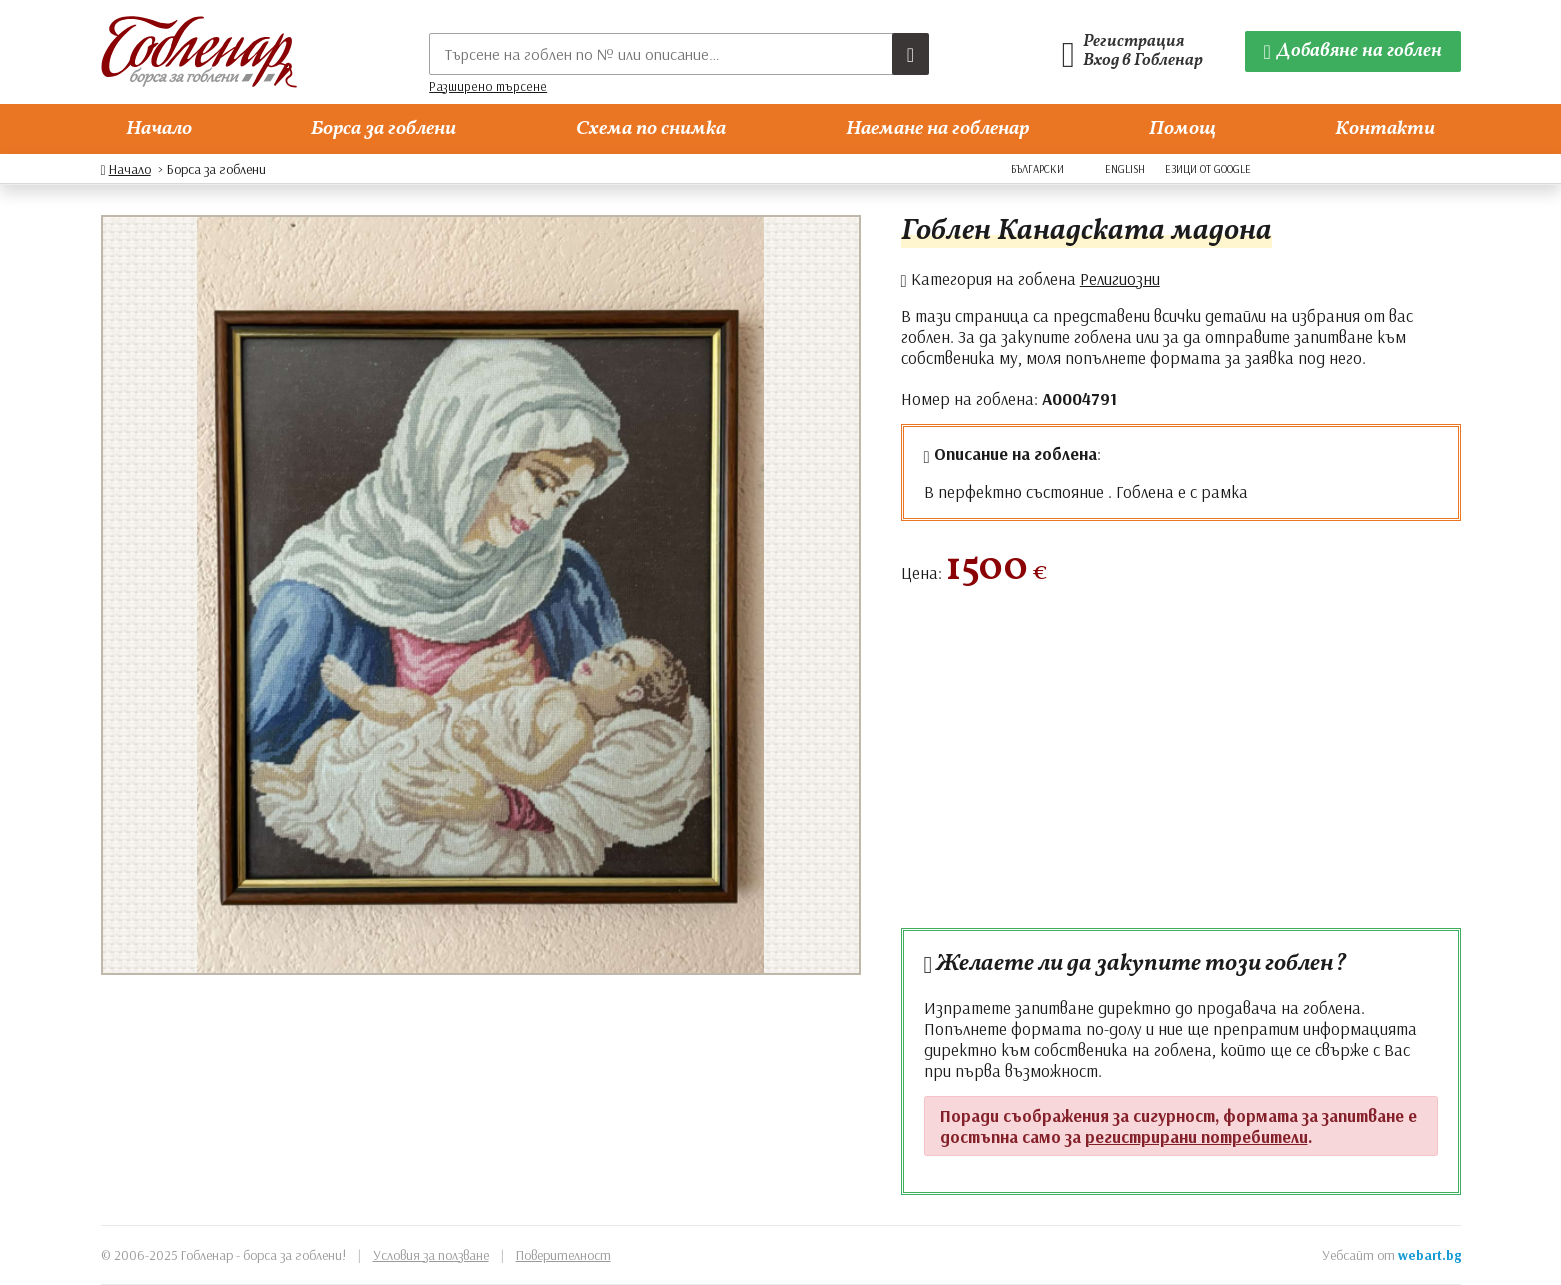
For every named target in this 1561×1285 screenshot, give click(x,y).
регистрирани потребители (1196, 1136)
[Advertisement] (1181, 767)
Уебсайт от (1391, 1255)
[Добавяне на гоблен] (1353, 51)
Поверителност (563, 1255)
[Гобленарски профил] (1138, 52)
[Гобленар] (199, 52)
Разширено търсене (488, 86)
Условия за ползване (431, 1255)
